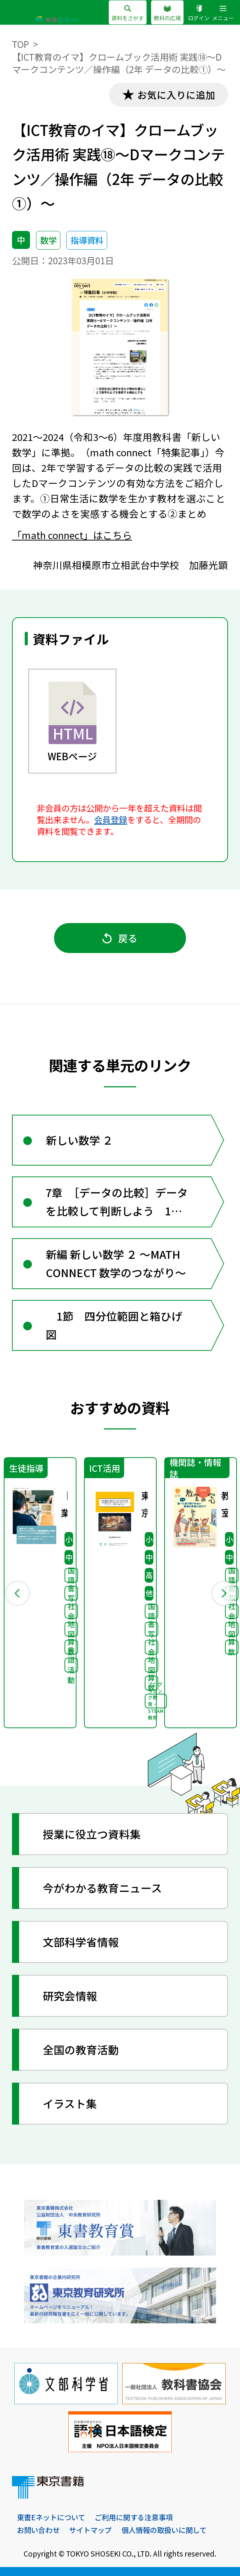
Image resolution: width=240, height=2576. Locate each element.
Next (223, 1593)
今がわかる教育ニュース (102, 1888)
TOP (20, 44)
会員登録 (110, 819)
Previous (17, 1593)
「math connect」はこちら (72, 535)
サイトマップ (90, 2530)
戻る (120, 938)
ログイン (199, 13)
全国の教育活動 (81, 2049)
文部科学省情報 (81, 1941)
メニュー (223, 13)
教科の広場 (167, 13)
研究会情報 (70, 1995)
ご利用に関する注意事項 (133, 2517)
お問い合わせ (38, 2530)
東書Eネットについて (51, 2517)
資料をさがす (127, 13)
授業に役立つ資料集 (92, 1834)
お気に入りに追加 (176, 94)
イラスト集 (70, 2103)
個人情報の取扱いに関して (164, 2530)
